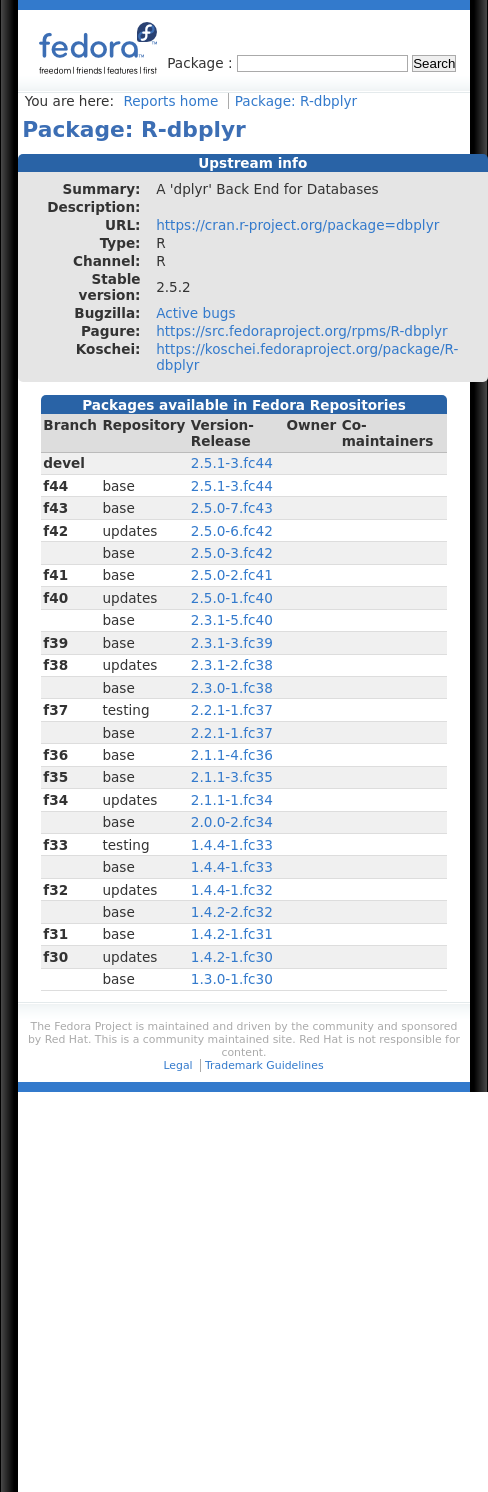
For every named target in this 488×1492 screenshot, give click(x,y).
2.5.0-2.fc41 (232, 575)
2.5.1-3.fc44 (232, 463)
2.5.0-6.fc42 (232, 531)
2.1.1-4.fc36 (232, 755)
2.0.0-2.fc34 (232, 822)
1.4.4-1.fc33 (232, 845)
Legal (177, 1065)
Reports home (170, 101)
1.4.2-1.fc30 (232, 957)
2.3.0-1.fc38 (232, 688)
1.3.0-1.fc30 (232, 979)
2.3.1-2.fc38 (232, 665)
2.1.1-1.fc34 (232, 800)
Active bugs (195, 313)
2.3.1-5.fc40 (232, 620)
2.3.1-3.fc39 (232, 643)
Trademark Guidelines (264, 1065)
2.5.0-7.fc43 (232, 508)
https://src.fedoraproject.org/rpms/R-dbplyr (302, 331)
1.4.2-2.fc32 (232, 912)
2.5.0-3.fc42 (232, 553)
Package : (202, 63)
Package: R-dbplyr (296, 101)
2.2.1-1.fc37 (232, 710)
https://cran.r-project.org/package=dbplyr (297, 225)
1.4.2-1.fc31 (232, 934)
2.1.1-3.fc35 (232, 777)
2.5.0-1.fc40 (232, 598)
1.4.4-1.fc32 (232, 890)
